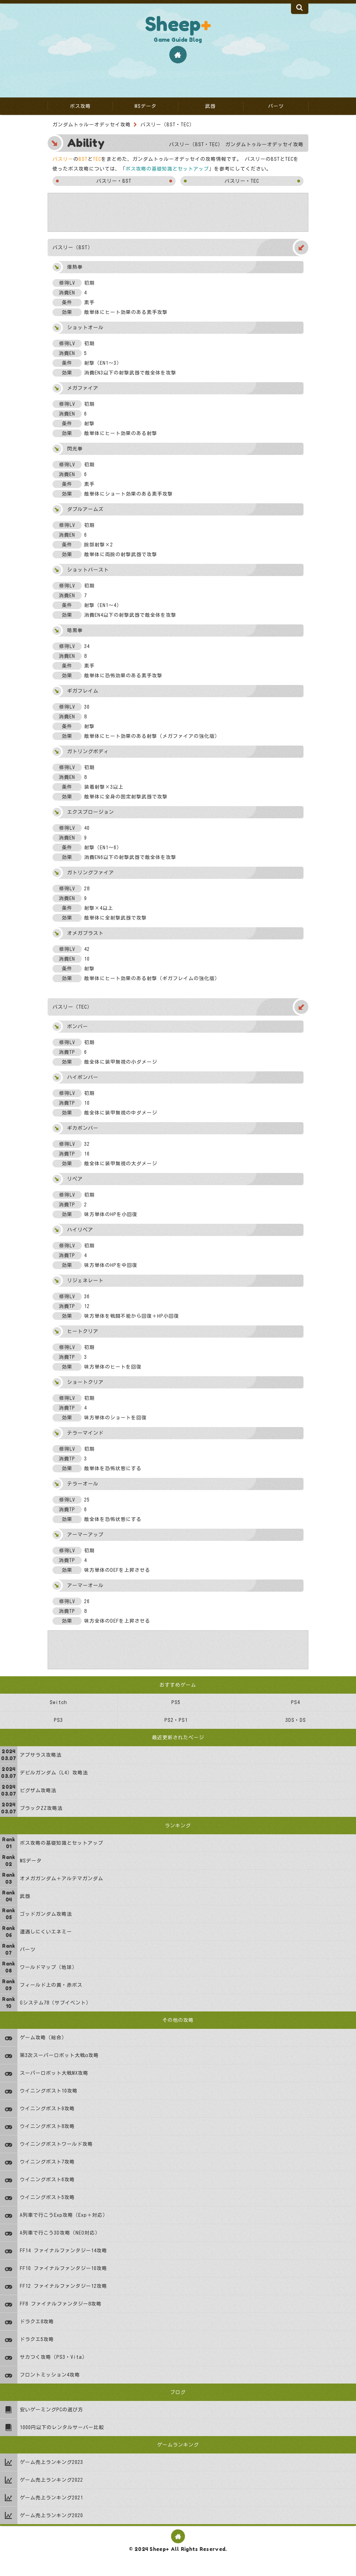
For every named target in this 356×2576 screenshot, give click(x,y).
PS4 (295, 1702)
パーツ (275, 106)
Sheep (178, 24)
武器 (210, 106)
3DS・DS (295, 1720)
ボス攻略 (80, 106)
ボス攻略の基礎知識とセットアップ (167, 168)
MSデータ (145, 106)
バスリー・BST (113, 181)
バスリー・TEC (242, 181)
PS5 (175, 1702)
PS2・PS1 (176, 1720)
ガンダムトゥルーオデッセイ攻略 (91, 124)
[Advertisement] (178, 212)
